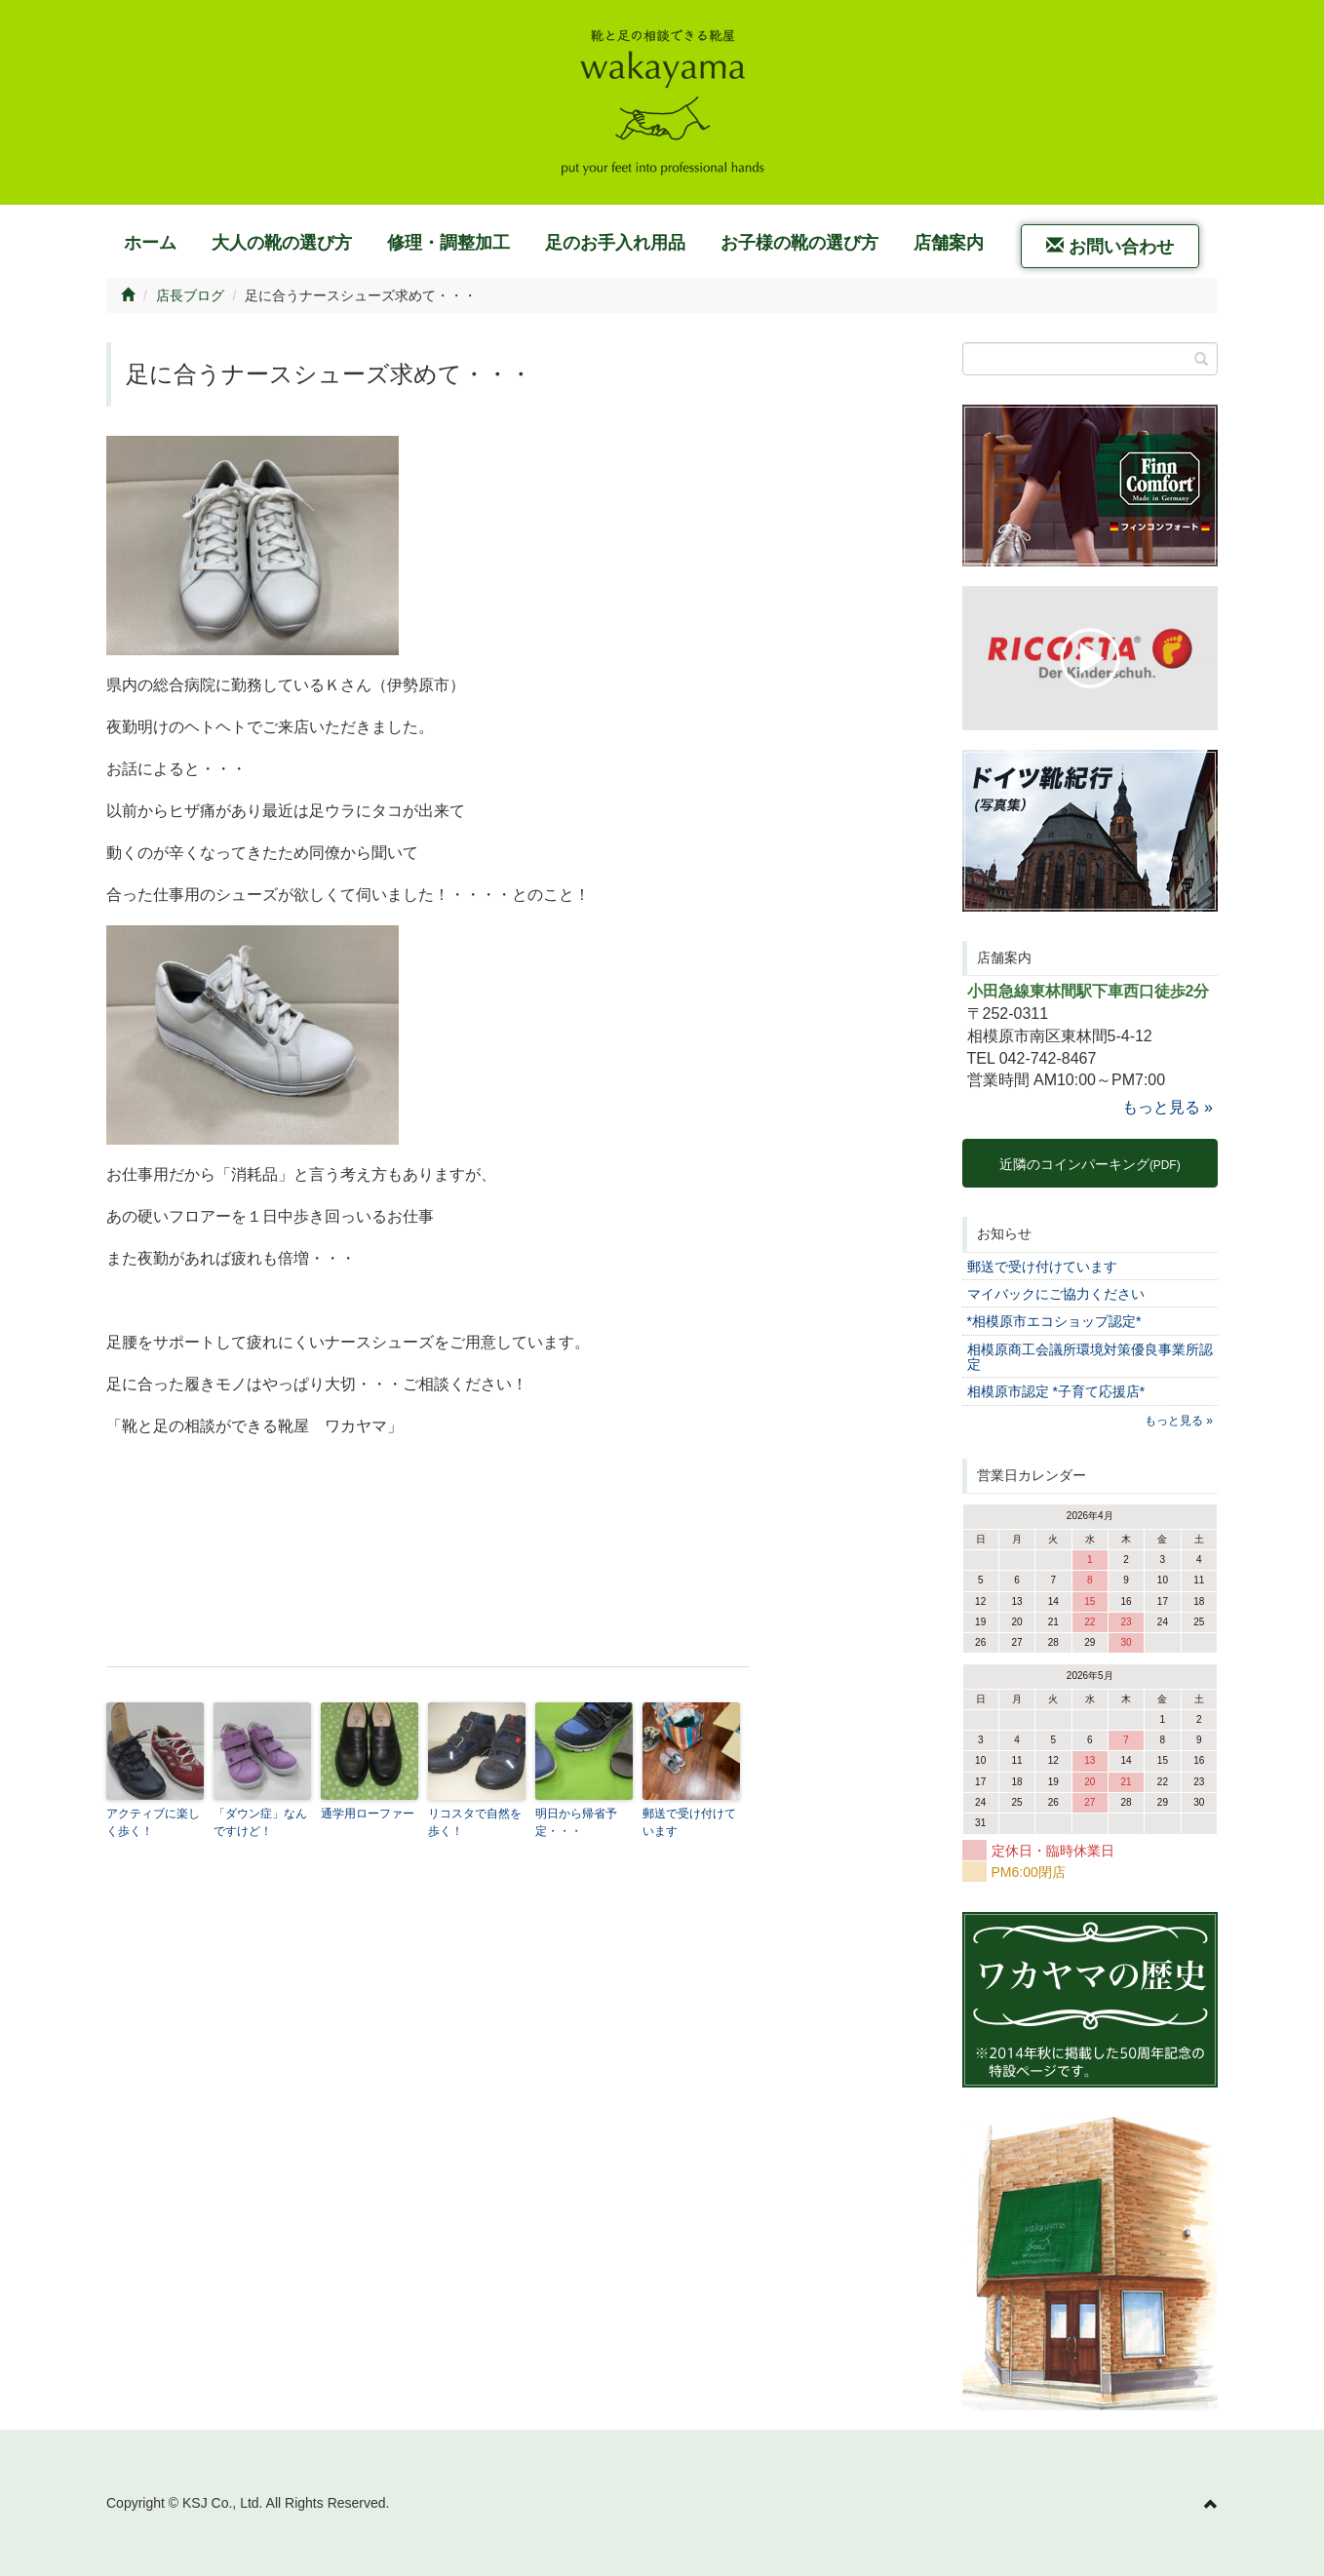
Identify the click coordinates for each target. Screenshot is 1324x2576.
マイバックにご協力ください (1056, 1294)
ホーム (150, 243)
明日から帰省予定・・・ (576, 1822)
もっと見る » (1167, 1107)
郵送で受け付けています (689, 1822)
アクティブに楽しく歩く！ (153, 1822)
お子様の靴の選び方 (799, 243)
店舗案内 (949, 243)
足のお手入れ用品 (615, 243)
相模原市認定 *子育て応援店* (1056, 1391)
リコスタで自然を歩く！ (475, 1822)
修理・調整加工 (448, 243)
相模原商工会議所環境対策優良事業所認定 (1090, 1357)
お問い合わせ (1110, 246)
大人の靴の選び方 (282, 243)
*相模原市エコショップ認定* (1054, 1321)
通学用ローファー (367, 1813)
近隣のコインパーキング (1090, 1164)
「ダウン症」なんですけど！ (260, 1822)
